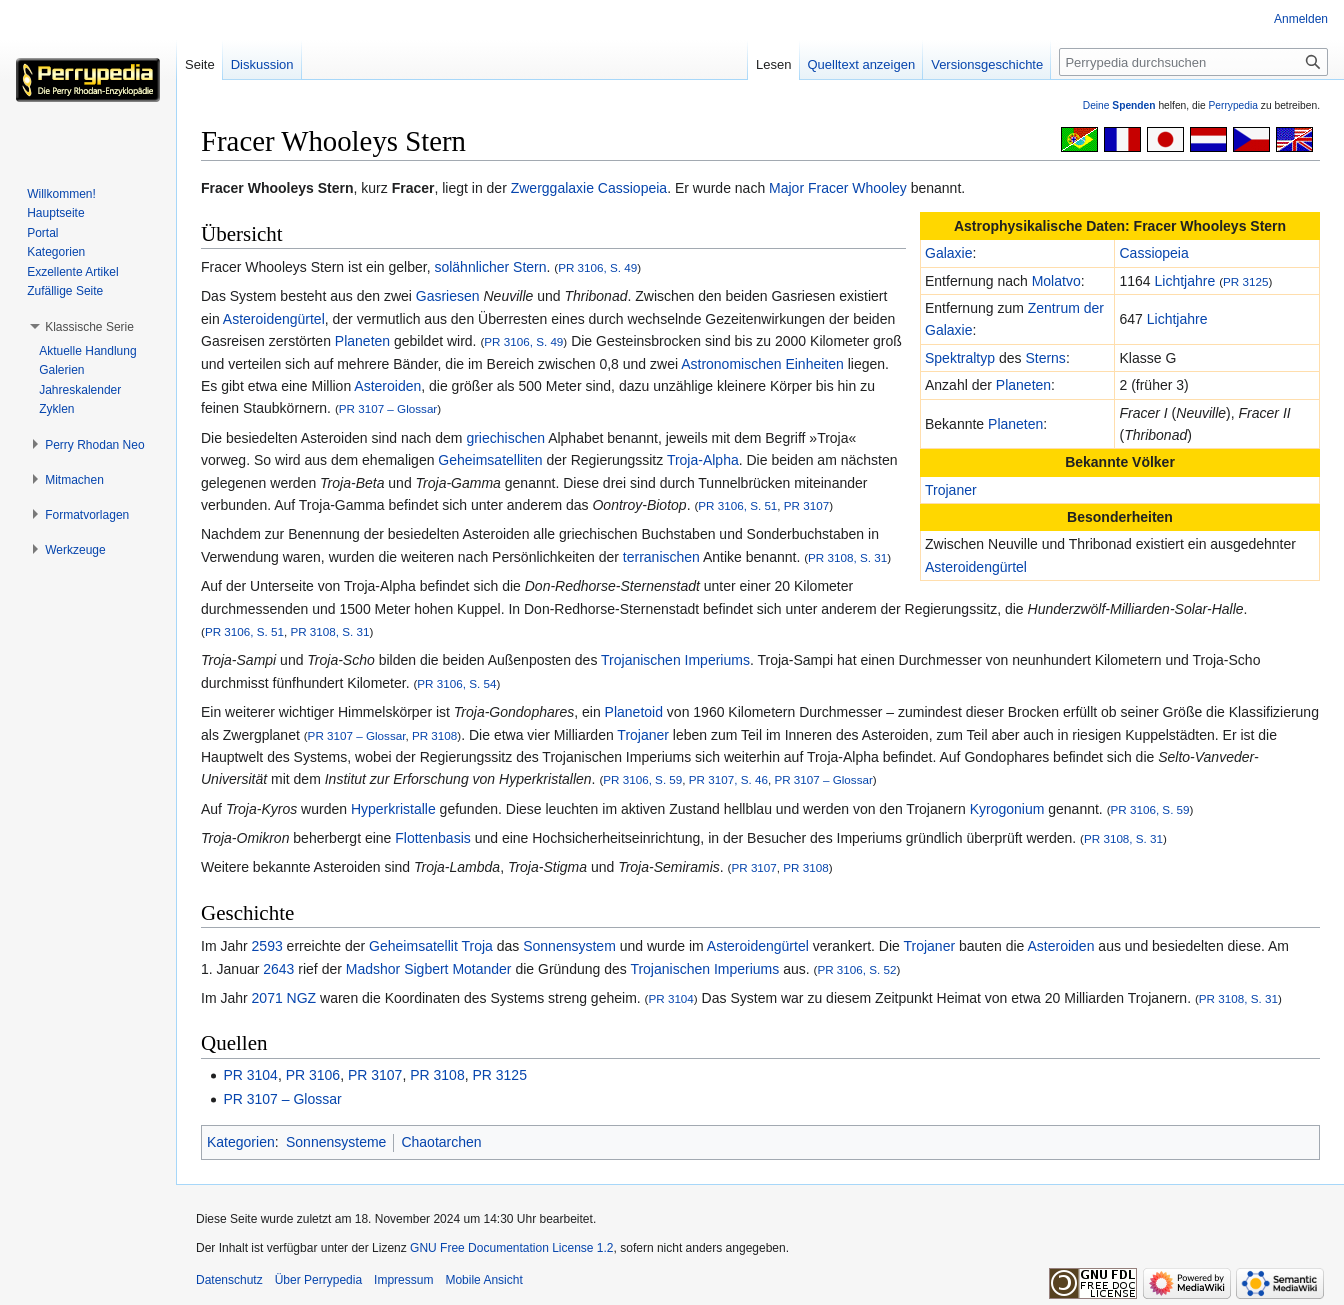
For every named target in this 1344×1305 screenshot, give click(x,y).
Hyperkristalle (393, 809)
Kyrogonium (1007, 809)
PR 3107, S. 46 (728, 779)
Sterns (1045, 358)
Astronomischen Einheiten (762, 364)
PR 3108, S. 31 (847, 557)
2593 (267, 946)
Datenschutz (229, 1280)
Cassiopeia (632, 188)
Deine (1119, 105)
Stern (529, 267)
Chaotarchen (441, 1142)
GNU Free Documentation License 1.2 (511, 1248)
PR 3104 (670, 998)
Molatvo (1056, 281)
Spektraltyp (960, 358)
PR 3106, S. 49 (597, 267)
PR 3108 (434, 735)
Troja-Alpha (703, 460)
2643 (278, 969)
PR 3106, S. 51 (737, 505)
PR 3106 (313, 1075)
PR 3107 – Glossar (388, 408)
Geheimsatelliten (490, 460)
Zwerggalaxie (552, 188)
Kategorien (241, 1142)
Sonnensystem (569, 946)
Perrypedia (1233, 105)
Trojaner (951, 490)
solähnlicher (471, 267)
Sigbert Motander (457, 969)
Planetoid (634, 712)
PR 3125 (1245, 281)
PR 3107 (806, 505)
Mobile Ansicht (483, 1280)
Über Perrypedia (318, 1280)
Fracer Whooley (857, 188)
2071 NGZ (284, 998)
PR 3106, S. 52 (856, 969)
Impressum (403, 1280)
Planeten (1023, 385)
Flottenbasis (432, 838)
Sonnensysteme (336, 1142)
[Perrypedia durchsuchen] (1193, 62)
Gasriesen (448, 296)
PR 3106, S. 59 (642, 779)
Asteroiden (387, 386)
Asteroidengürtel (976, 567)
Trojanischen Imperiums (675, 660)
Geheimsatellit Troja (431, 946)
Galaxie (948, 253)
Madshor (373, 969)
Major (786, 188)
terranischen (661, 557)
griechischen (505, 438)
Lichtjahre (1185, 281)
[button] (89, 327)
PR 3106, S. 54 (456, 683)
